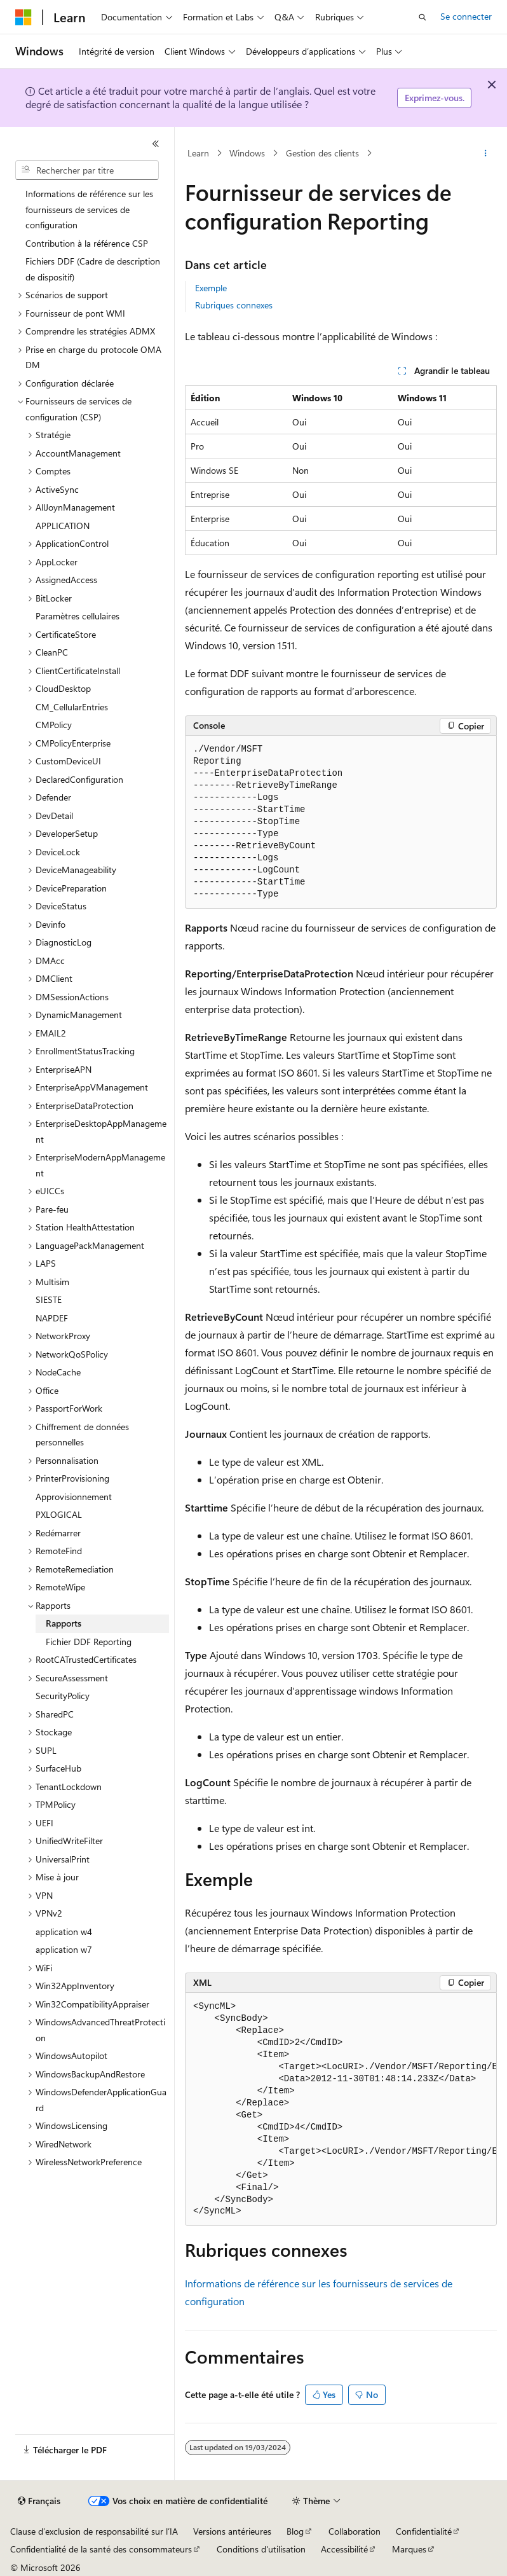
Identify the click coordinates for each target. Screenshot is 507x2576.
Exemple (211, 288)
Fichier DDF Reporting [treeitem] (89, 1642)
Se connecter (466, 16)
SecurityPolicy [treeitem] (63, 1696)
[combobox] (87, 170)
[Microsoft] (23, 17)
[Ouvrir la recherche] (422, 17)
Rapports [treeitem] (63, 1623)
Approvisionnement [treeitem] (74, 1497)
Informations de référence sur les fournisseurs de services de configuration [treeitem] (89, 209)
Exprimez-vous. (434, 98)
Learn (198, 153)
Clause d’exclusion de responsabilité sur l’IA (94, 2531)
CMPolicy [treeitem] (54, 725)
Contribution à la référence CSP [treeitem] (86, 243)
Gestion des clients (322, 153)
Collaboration (354, 2531)
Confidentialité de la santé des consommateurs (101, 2549)
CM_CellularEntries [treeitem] (72, 707)
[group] (341, 2109)
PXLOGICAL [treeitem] (59, 1514)
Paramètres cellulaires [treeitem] (77, 616)
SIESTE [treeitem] (49, 1299)
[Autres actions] (486, 153)
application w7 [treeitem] (64, 1949)
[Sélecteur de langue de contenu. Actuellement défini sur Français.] (39, 2501)
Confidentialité (424, 2531)
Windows (247, 153)
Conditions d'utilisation (261, 2549)
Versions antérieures (232, 2531)
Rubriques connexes (234, 305)
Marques (409, 2549)
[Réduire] (155, 143)
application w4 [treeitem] (64, 1931)
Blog (295, 2531)
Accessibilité (344, 2549)
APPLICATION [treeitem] (63, 526)
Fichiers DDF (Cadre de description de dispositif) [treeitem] (92, 269)
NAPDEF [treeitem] (52, 1318)
